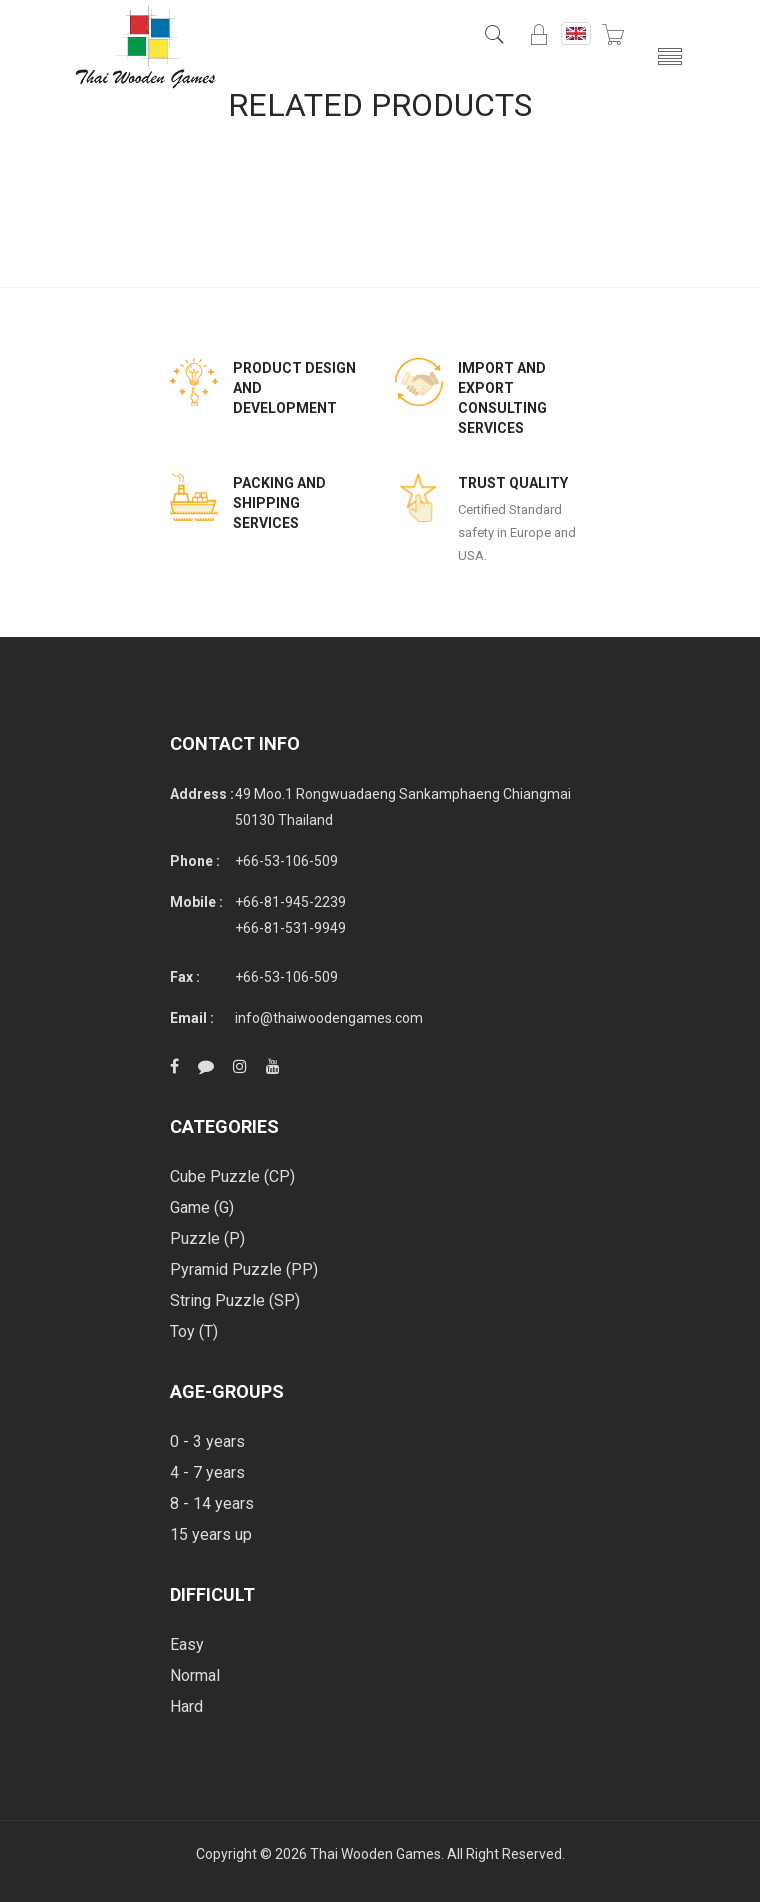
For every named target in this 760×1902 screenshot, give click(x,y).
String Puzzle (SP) (235, 1300)
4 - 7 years (207, 1472)
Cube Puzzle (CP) (232, 1176)
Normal (195, 1675)
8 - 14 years (212, 1503)
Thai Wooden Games (375, 1854)
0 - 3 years (207, 1441)
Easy (187, 1644)
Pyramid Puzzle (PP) (244, 1269)
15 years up (211, 1534)
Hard (186, 1706)
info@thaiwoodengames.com (329, 1018)
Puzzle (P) (207, 1238)
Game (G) (202, 1207)
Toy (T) (194, 1331)
